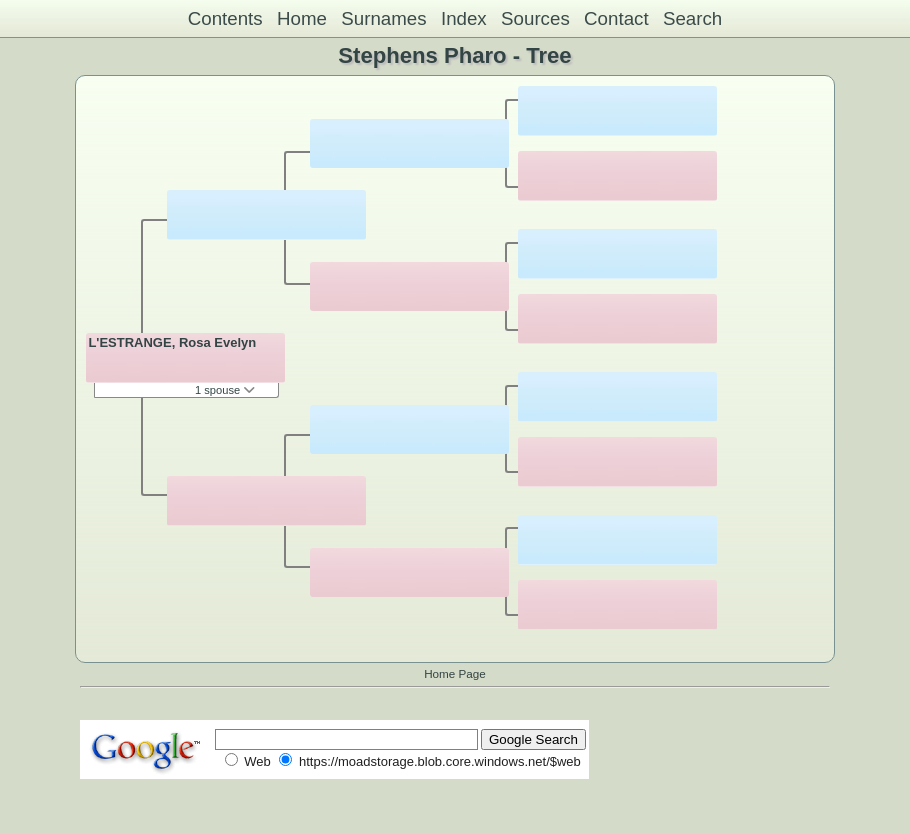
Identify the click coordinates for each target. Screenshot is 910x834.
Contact (616, 18)
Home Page (455, 673)
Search (692, 18)
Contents (225, 18)
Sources (535, 18)
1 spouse (225, 390)
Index (464, 18)
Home (302, 18)
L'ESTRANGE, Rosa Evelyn (172, 342)
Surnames (383, 18)
